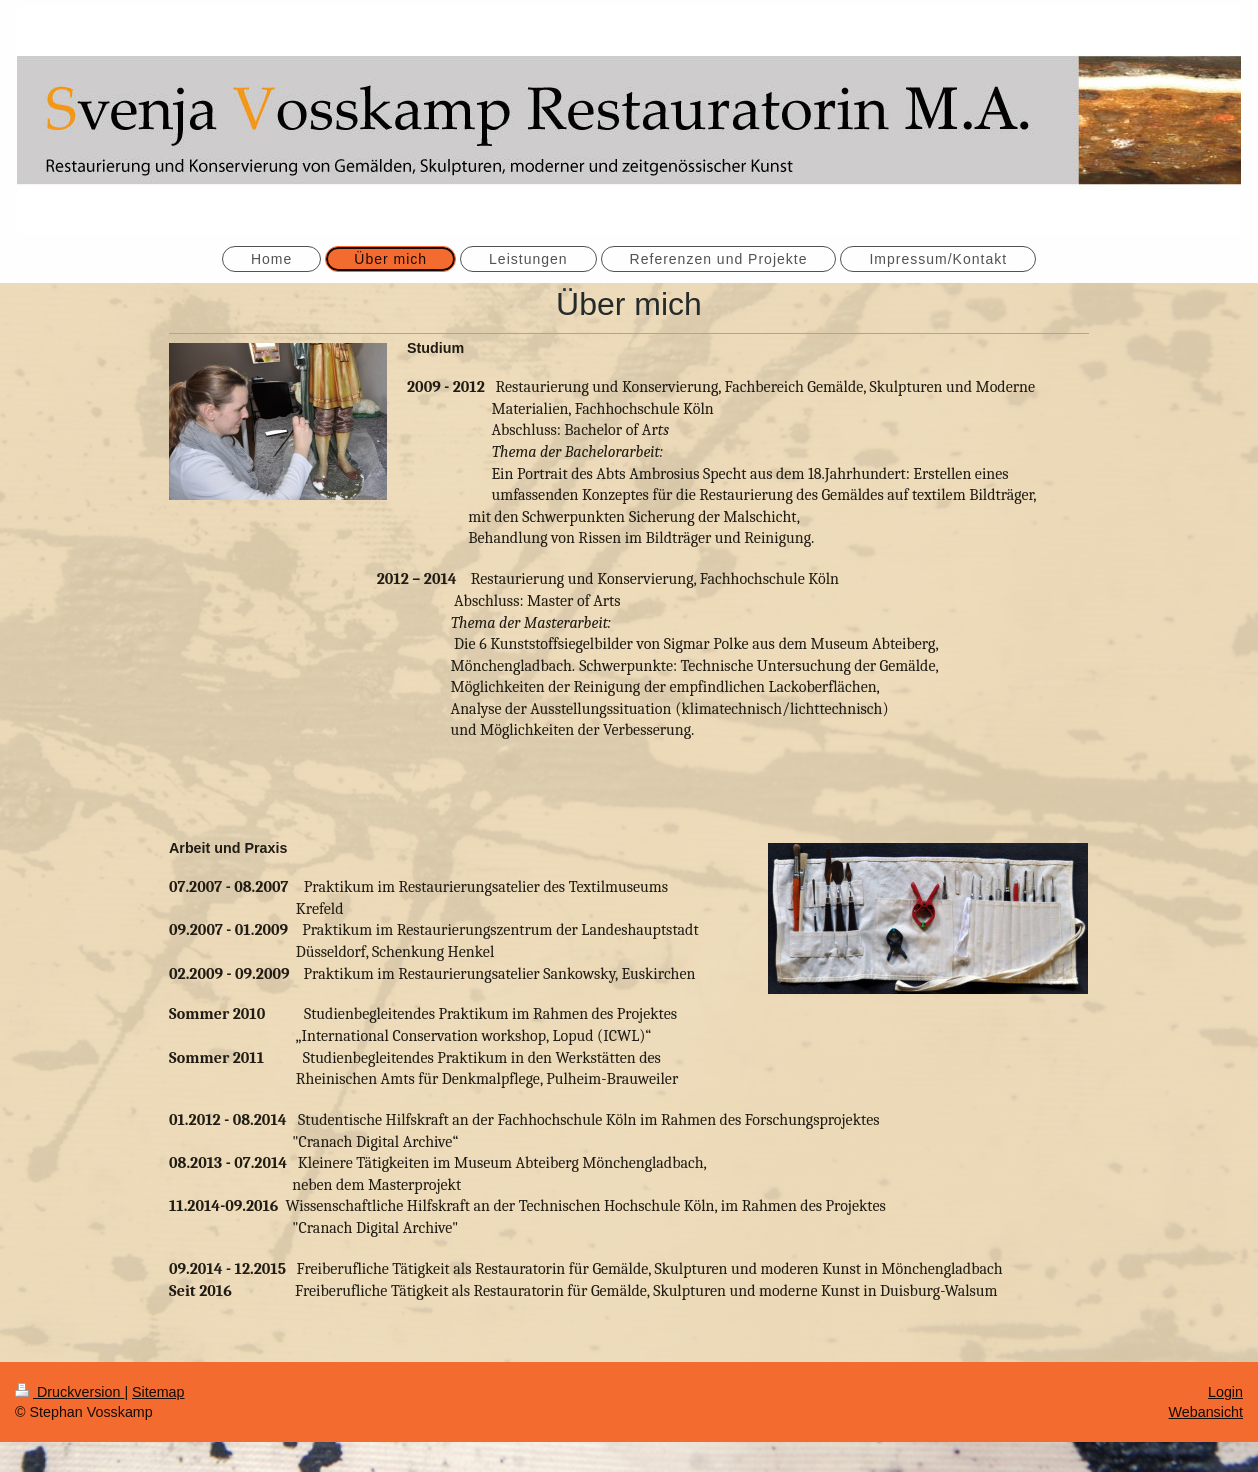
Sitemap (158, 1392)
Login (1225, 1392)
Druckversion (69, 1392)
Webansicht (1206, 1412)
